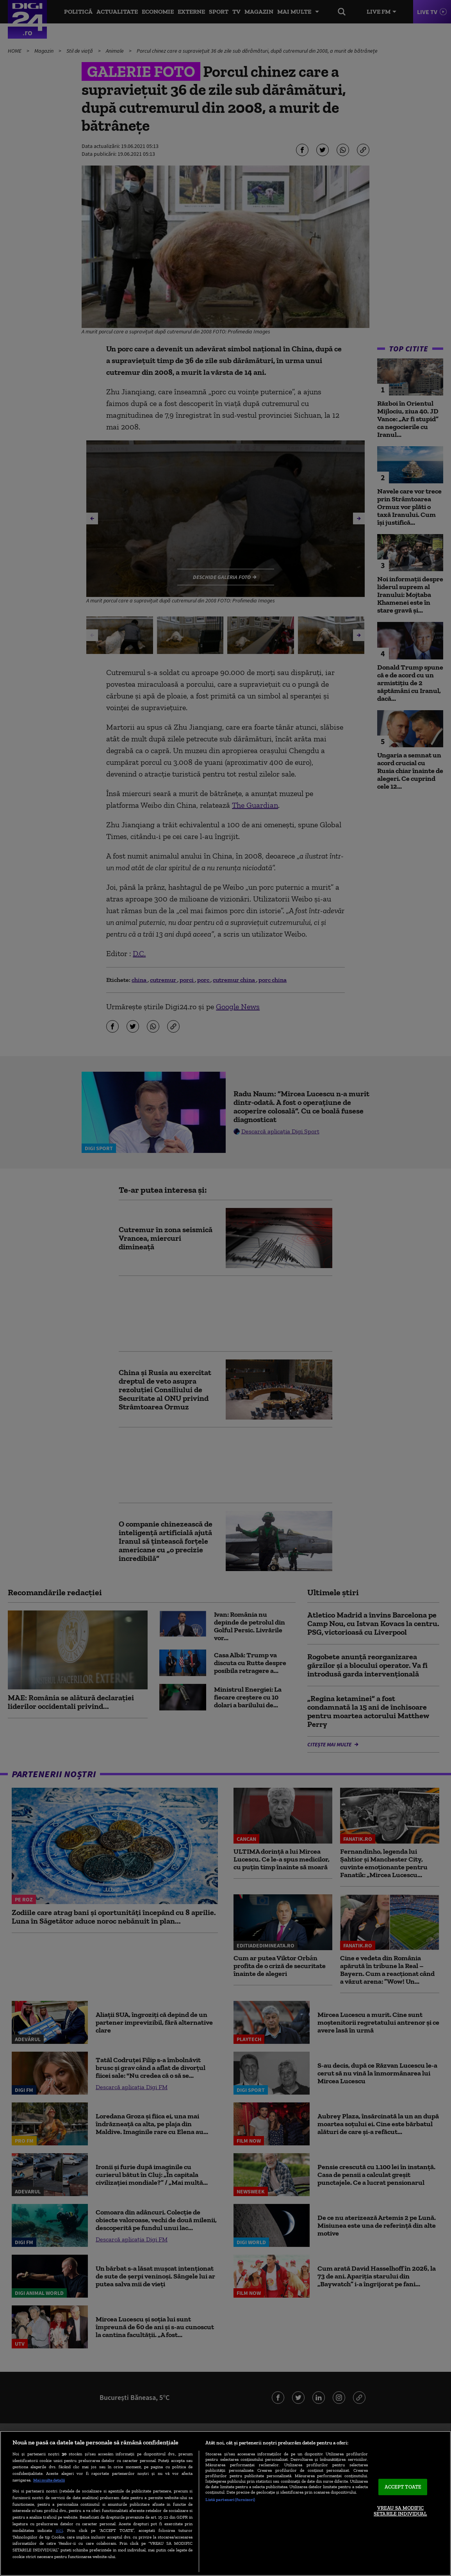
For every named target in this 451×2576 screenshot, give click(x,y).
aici (59, 2530)
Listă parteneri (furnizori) (230, 2499)
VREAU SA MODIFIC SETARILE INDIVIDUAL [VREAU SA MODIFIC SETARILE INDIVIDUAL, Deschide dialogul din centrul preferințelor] (400, 2511)
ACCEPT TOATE (403, 2487)
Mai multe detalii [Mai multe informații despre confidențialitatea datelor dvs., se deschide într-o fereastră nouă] (49, 2480)
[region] (225, 2503)
